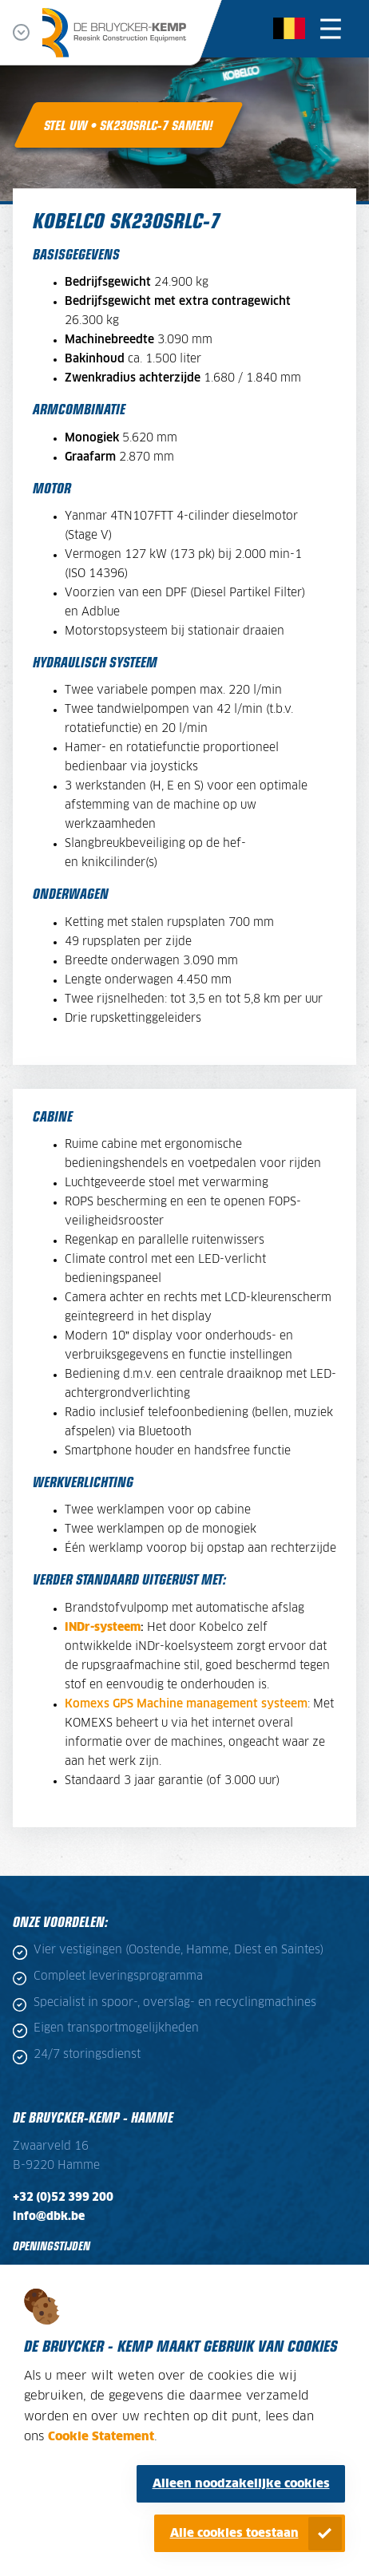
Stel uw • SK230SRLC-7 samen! (128, 124)
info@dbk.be (49, 2216)
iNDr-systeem (103, 1627)
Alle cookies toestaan (234, 2533)
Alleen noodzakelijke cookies (241, 2484)
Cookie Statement (101, 2437)
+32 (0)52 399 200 (63, 2197)
